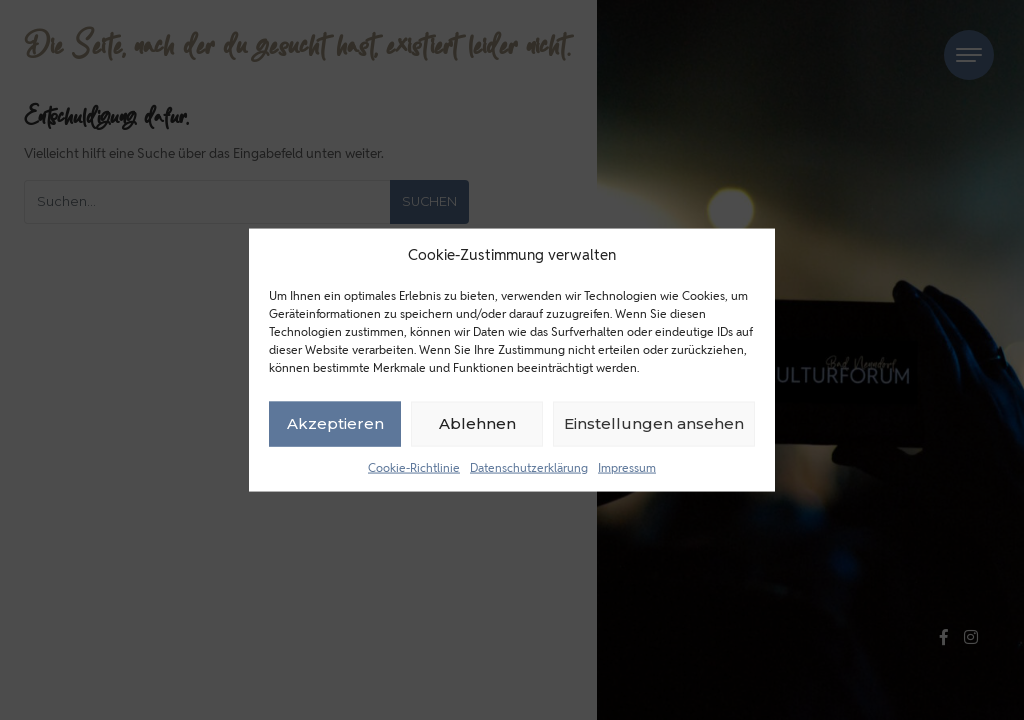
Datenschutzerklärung (529, 466)
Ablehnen (477, 423)
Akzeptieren (335, 423)
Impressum (627, 466)
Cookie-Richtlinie (414, 466)
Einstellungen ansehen (654, 423)
